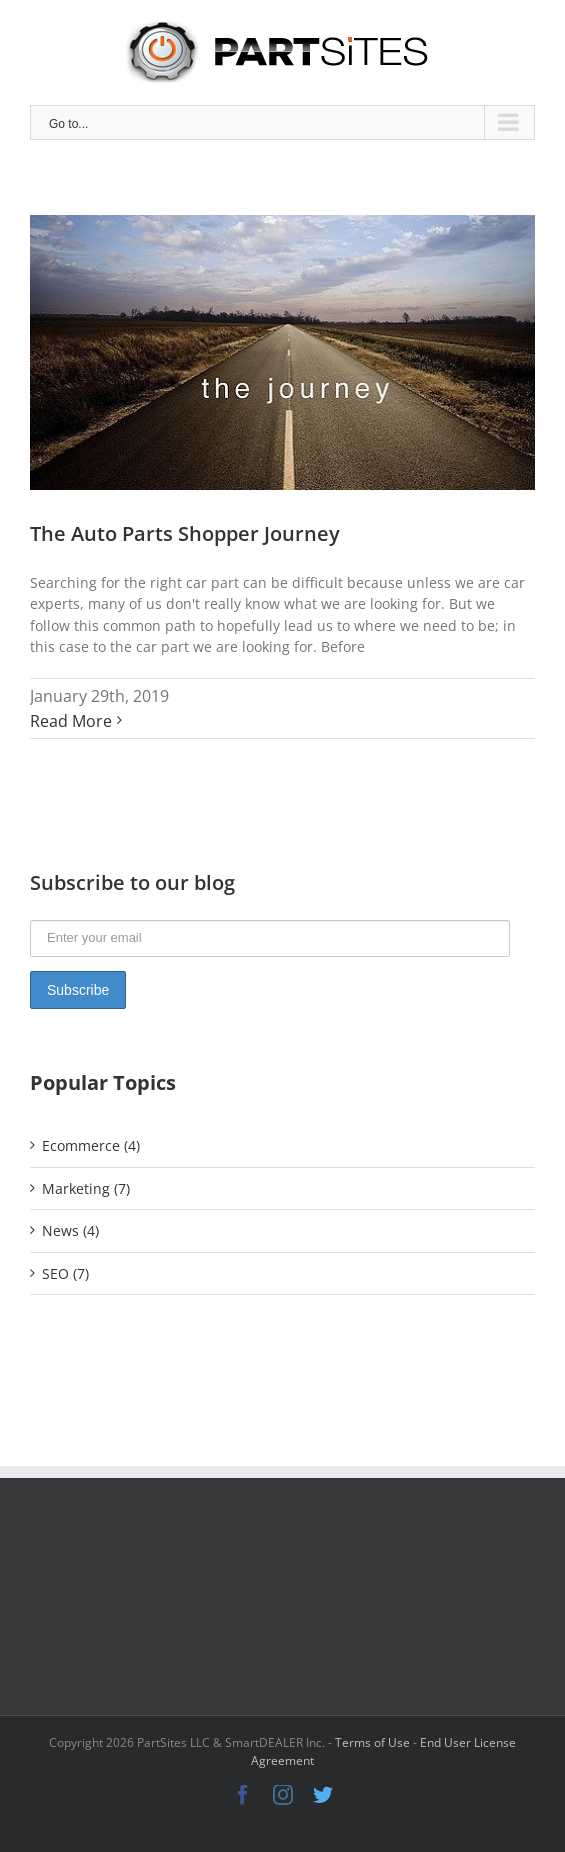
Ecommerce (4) (91, 1145)
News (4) (70, 1230)
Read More (71, 721)
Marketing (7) (86, 1188)
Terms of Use (372, 1742)
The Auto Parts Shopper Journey (185, 533)
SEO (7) (65, 1273)
